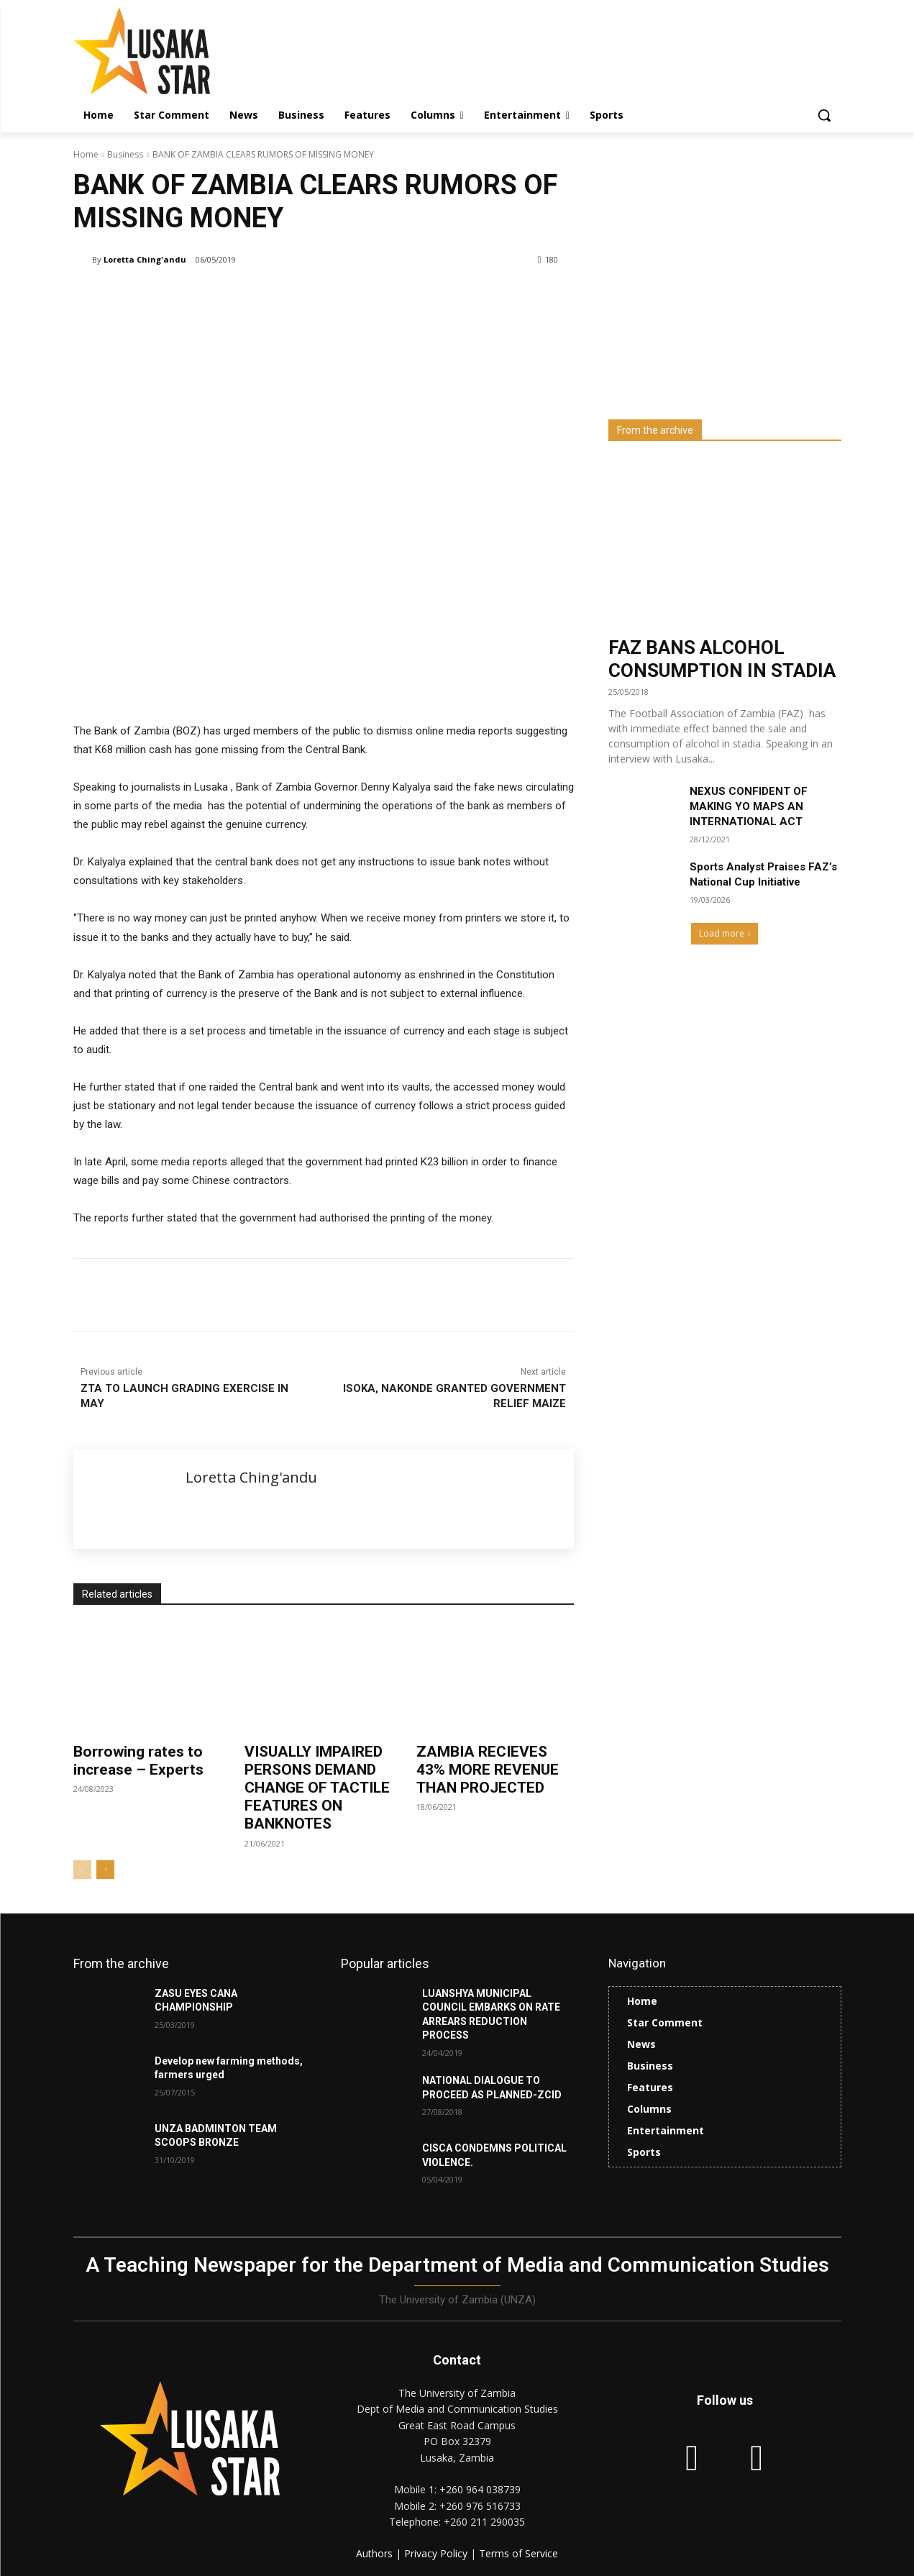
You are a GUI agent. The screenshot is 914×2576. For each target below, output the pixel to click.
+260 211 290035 (484, 2522)
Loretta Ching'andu (145, 259)
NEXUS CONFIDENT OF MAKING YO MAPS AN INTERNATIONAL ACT (749, 806)
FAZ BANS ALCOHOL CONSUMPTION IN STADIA (722, 659)
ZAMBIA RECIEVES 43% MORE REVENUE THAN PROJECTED (487, 1769)
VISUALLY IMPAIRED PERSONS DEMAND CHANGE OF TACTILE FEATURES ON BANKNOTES (317, 1788)
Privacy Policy (437, 2553)
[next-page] (105, 1869)
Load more (725, 933)
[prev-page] (82, 1869)
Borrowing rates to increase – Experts (138, 1760)
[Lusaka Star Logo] (188, 50)
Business (125, 154)
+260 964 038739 (480, 2489)
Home (86, 154)
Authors (376, 2553)
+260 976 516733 (480, 2506)
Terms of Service (518, 2553)
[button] (824, 115)
